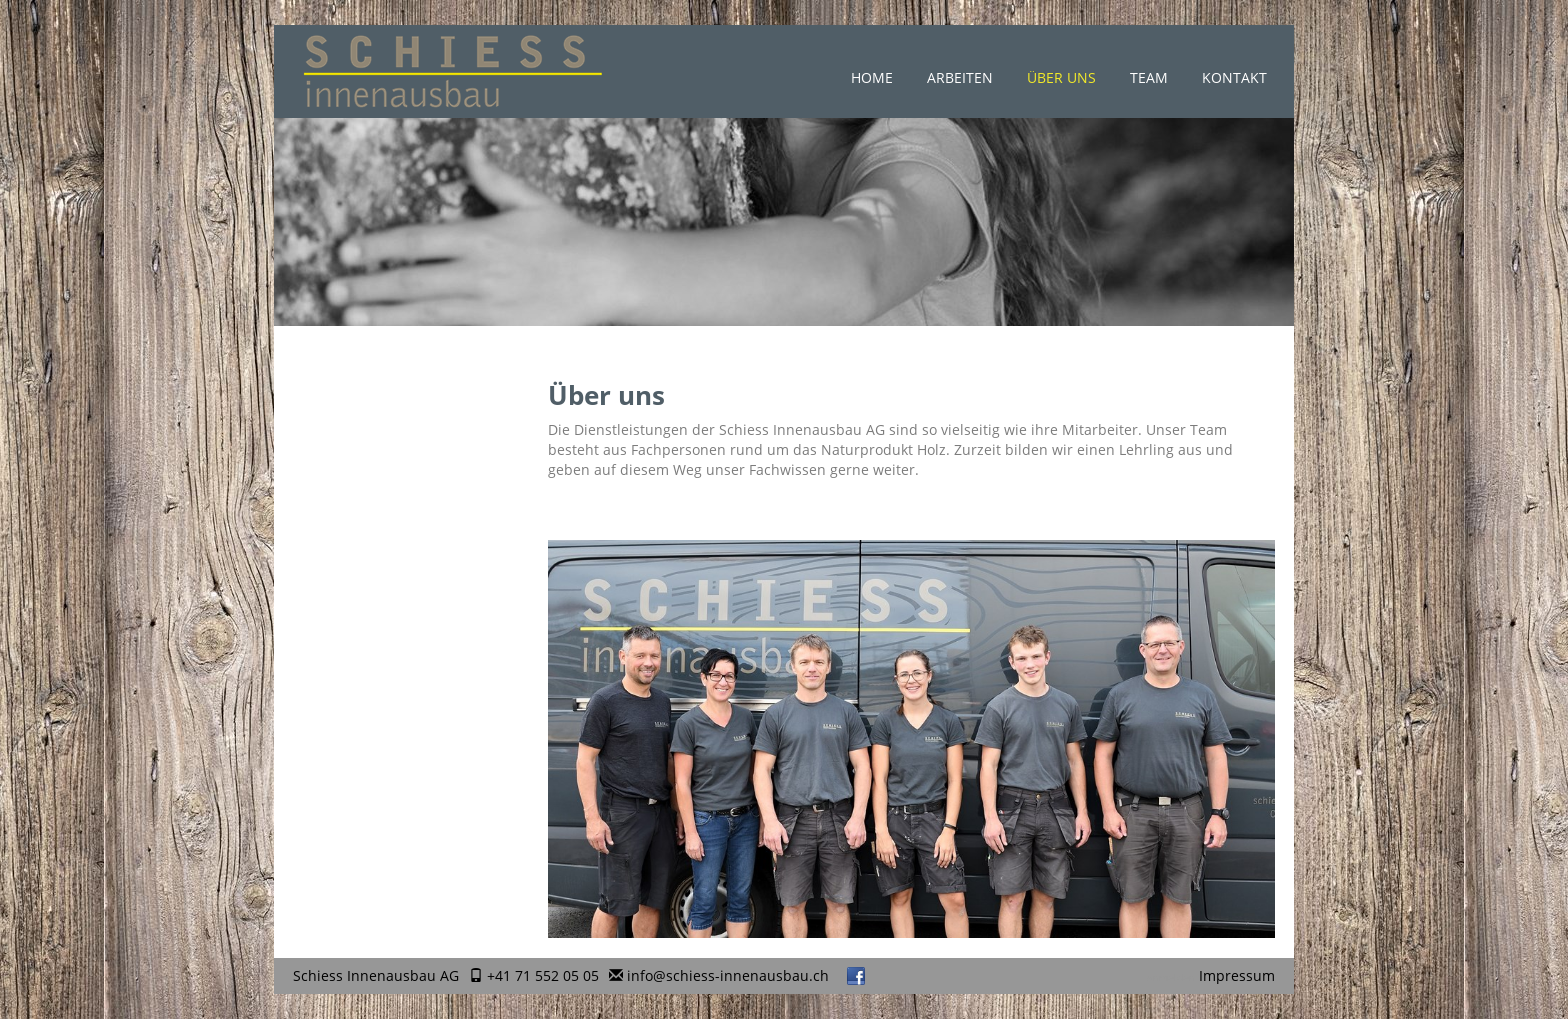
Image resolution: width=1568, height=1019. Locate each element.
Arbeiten (960, 77)
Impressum (1237, 975)
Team (1149, 77)
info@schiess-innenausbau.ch (728, 975)
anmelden (1171, 977)
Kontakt (1234, 77)
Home (872, 77)
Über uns (1061, 77)
